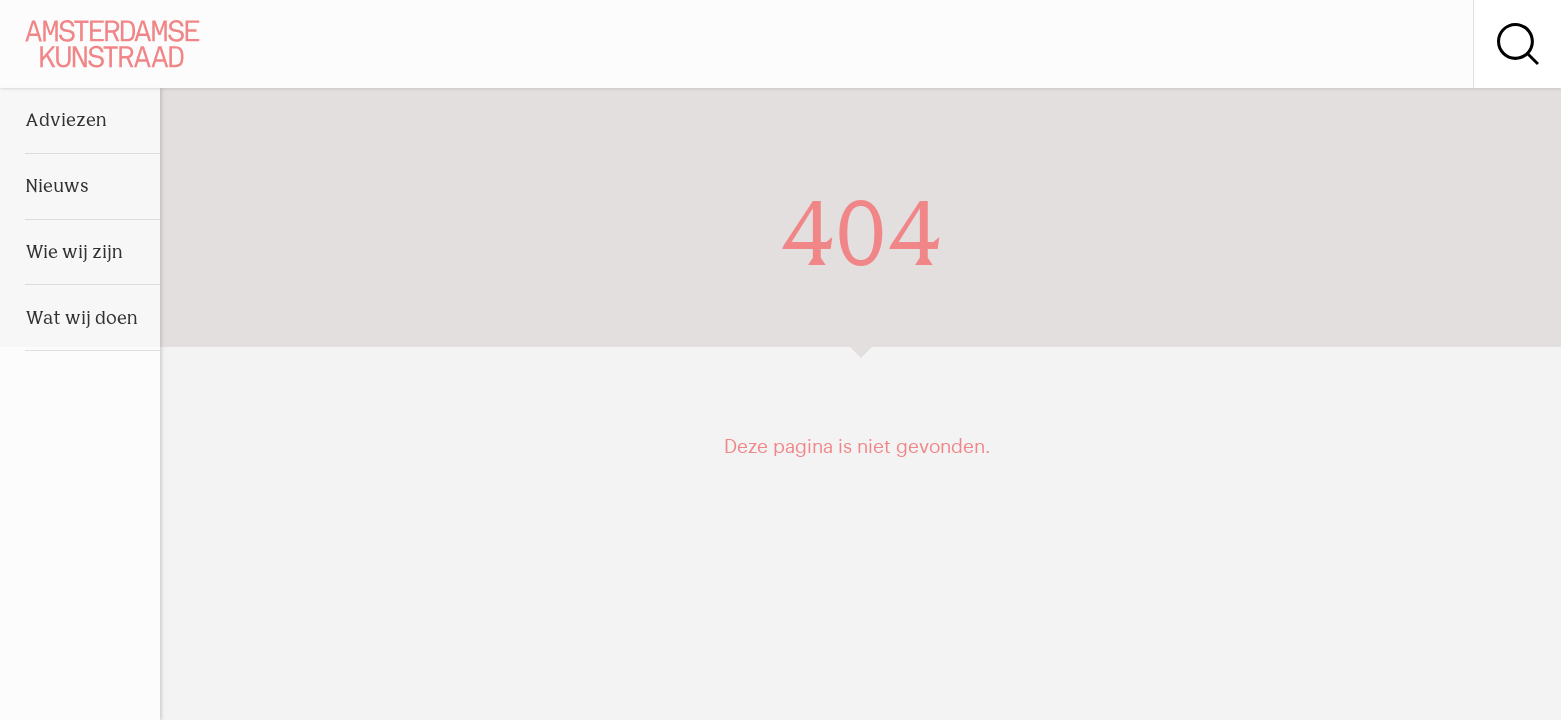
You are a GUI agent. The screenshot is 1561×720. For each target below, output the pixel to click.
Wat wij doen (81, 319)
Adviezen (66, 121)
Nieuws (57, 187)
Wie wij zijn (74, 253)
